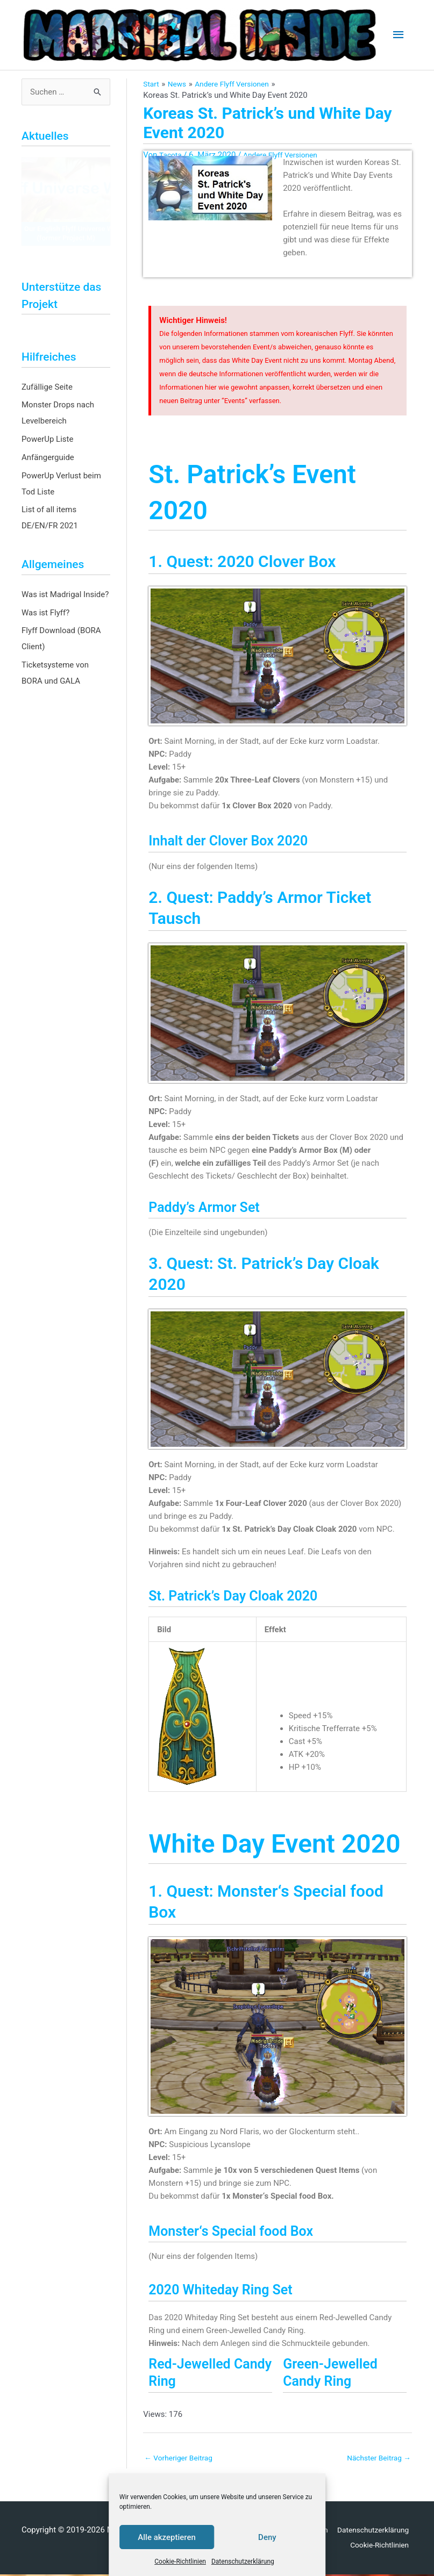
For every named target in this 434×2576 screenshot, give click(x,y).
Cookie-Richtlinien (180, 2561)
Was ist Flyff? (45, 613)
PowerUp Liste (47, 439)
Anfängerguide (48, 457)
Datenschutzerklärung (242, 2561)
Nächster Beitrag (376, 2458)
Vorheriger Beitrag (181, 2458)
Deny (267, 2537)
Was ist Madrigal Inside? (65, 594)
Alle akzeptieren (167, 2537)
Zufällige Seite (47, 387)
